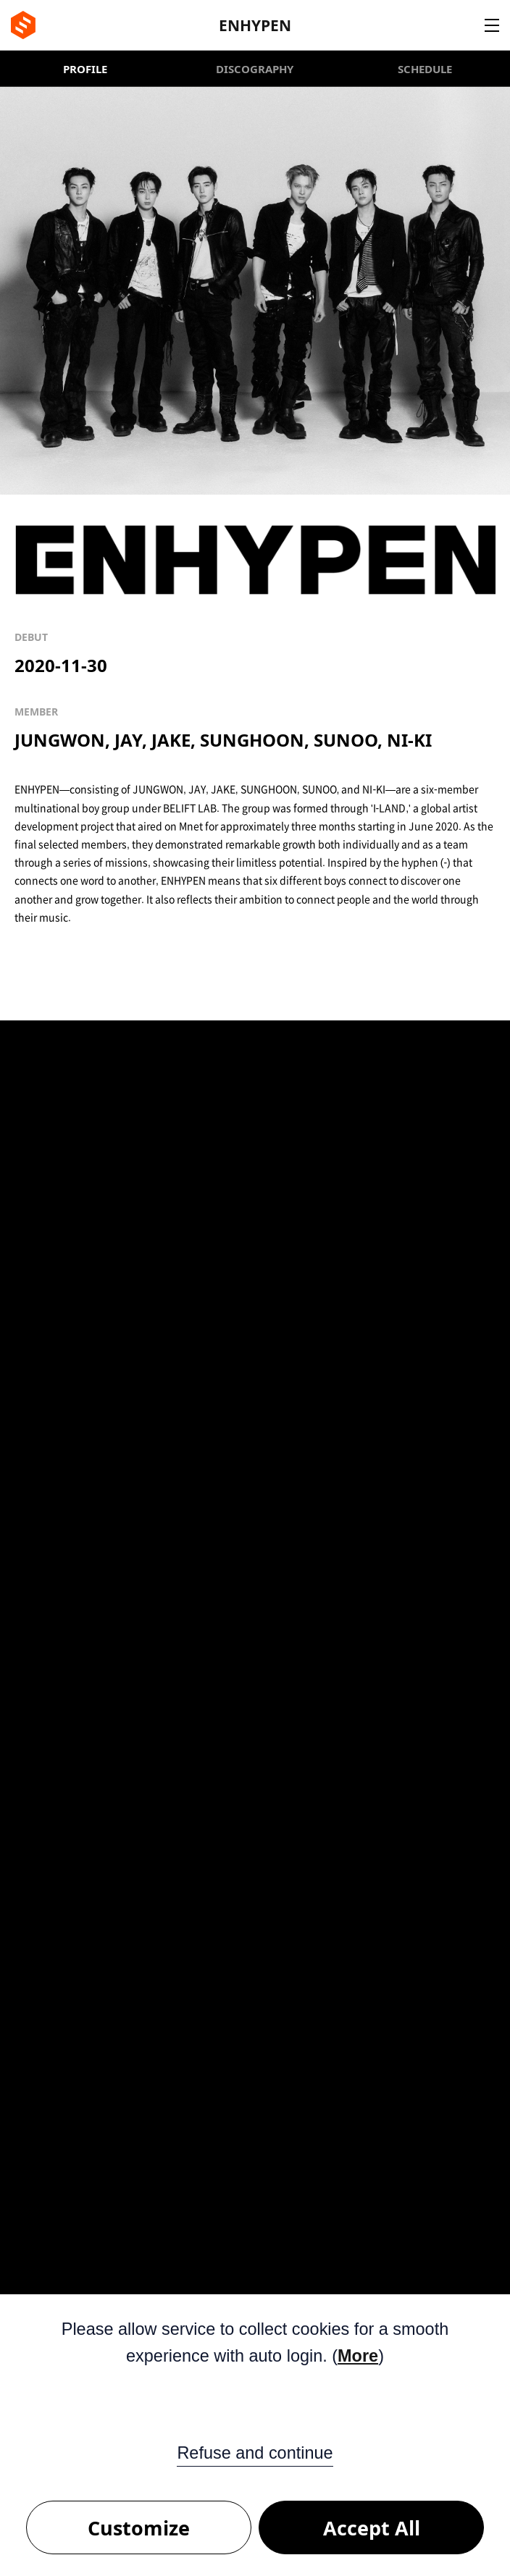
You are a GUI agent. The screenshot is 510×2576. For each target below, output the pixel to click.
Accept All (371, 2527)
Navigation (492, 25)
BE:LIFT (23, 25)
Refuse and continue (255, 2452)
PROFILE (85, 69)
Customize (139, 2527)
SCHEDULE (425, 69)
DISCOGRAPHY (254, 69)
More (358, 2355)
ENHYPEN (255, 25)
